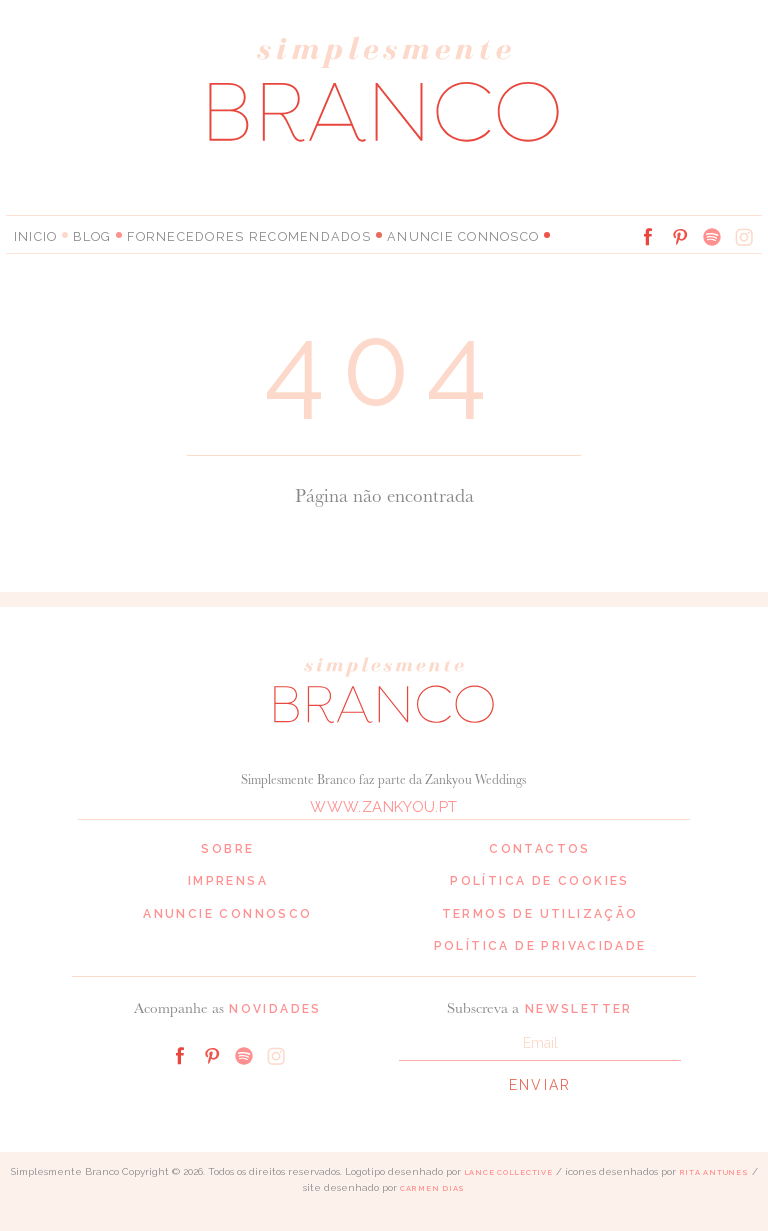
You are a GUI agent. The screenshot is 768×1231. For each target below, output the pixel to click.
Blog (91, 236)
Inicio (35, 236)
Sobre (227, 848)
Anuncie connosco (433, 236)
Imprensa (228, 881)
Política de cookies (540, 881)
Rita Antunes (714, 1172)
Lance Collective (508, 1172)
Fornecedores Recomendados (236, 236)
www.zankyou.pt (383, 806)
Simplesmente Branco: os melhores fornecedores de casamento (384, 88)
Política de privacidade (540, 946)
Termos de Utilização (540, 913)
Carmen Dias (432, 1188)
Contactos (540, 848)
